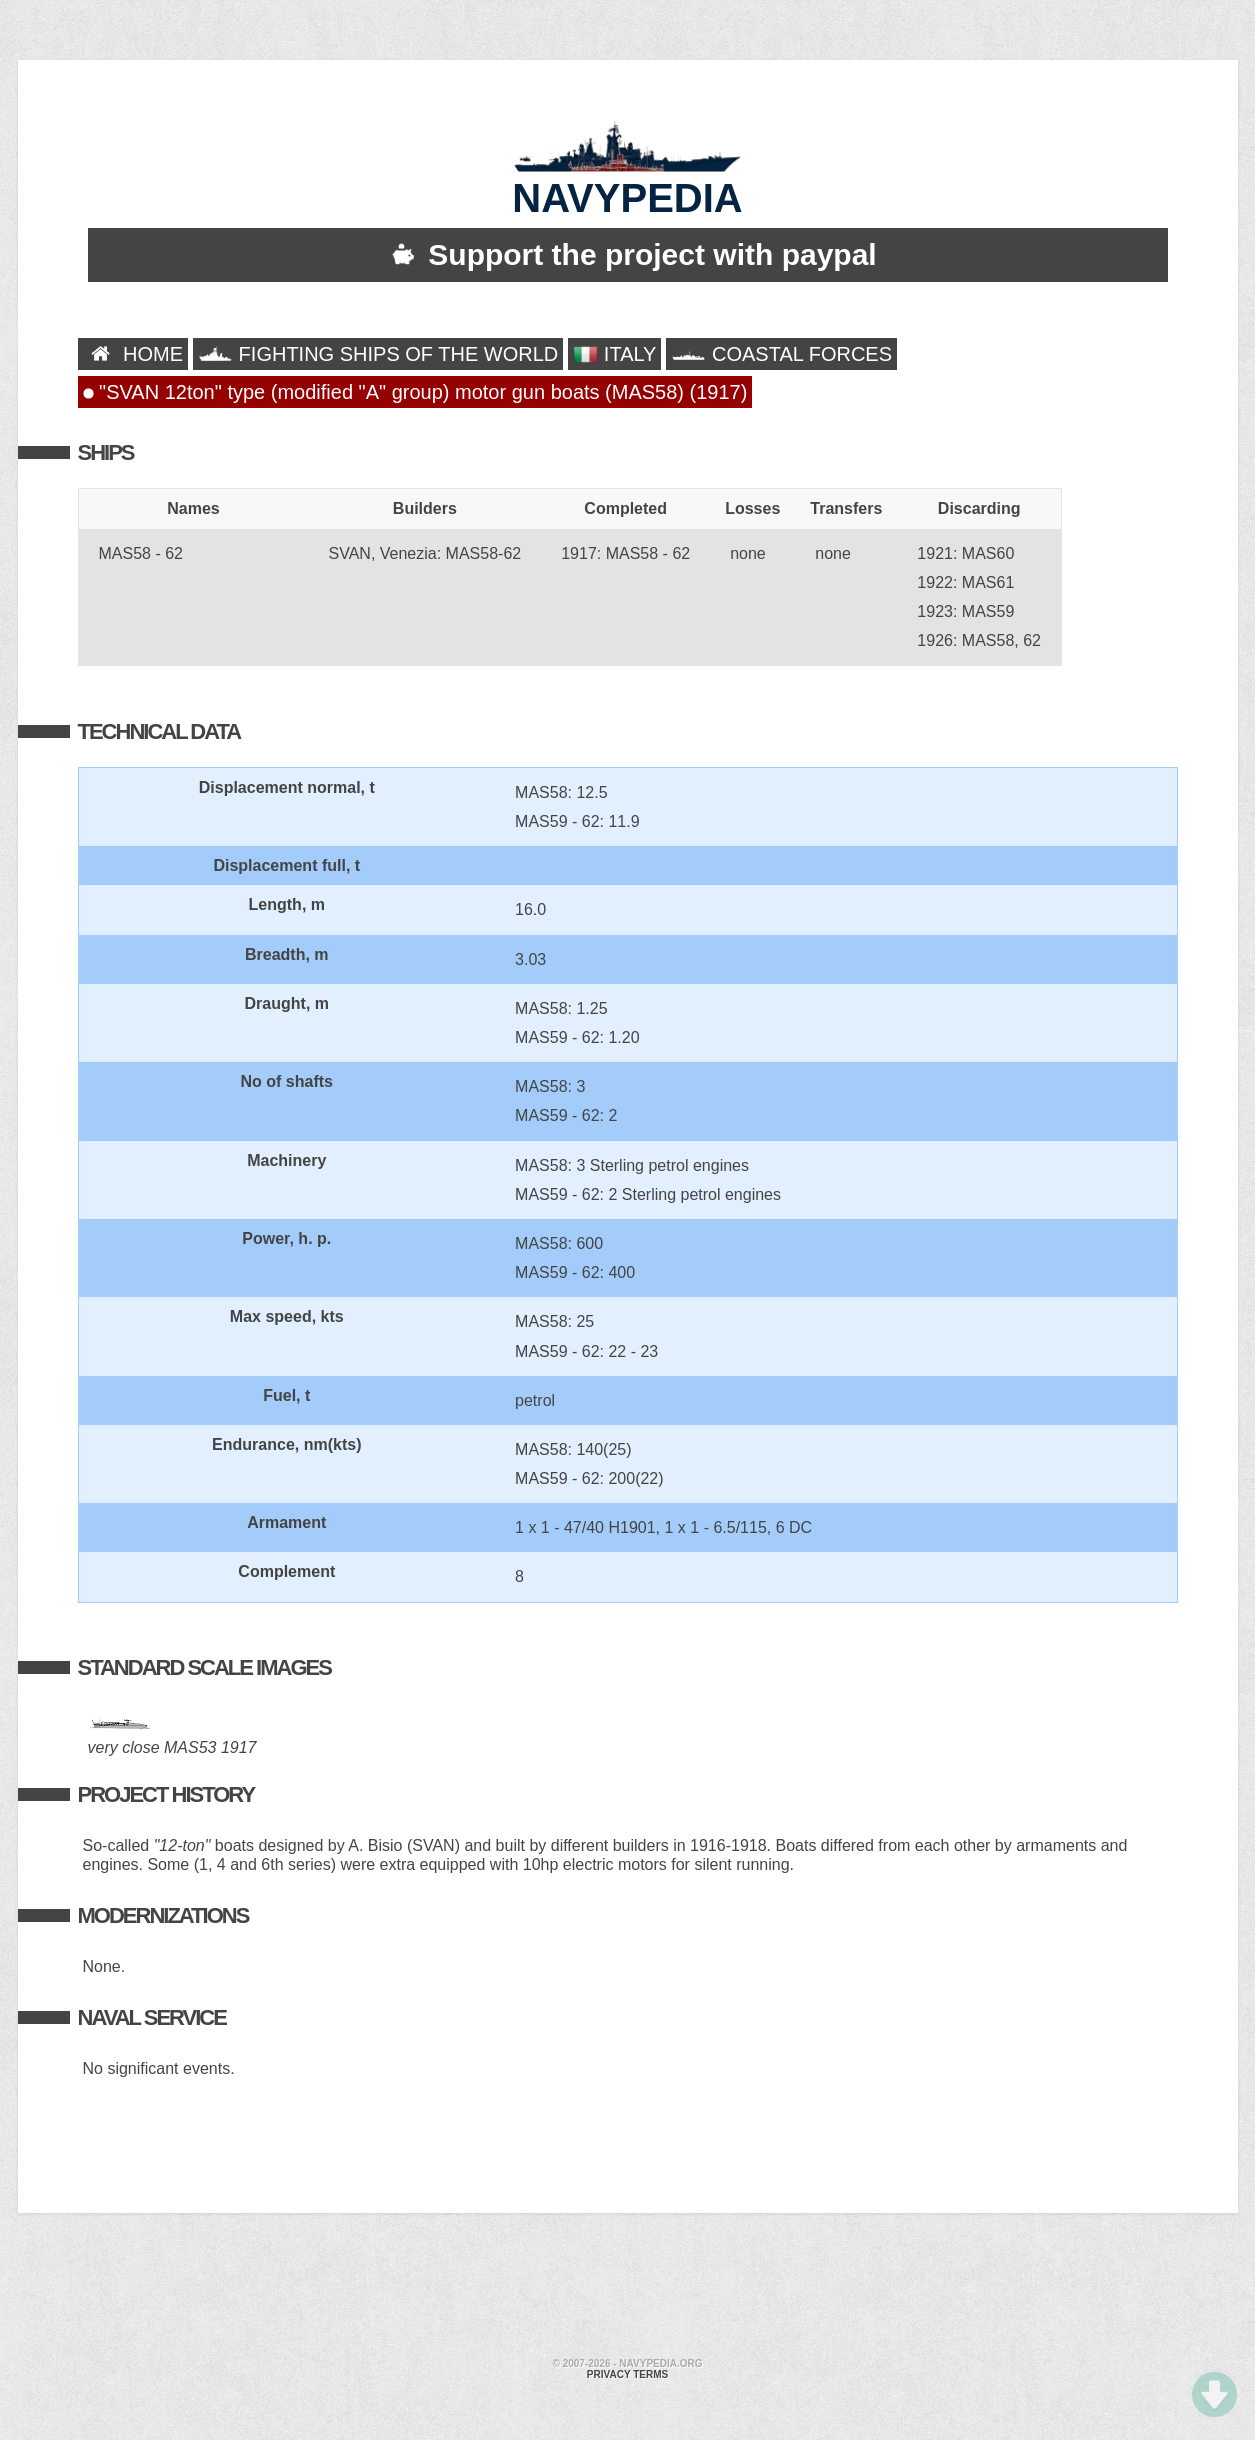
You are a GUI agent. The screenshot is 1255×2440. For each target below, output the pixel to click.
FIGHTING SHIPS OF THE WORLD (378, 354)
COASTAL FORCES (781, 354)
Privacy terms (627, 2374)
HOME (133, 354)
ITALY (614, 354)
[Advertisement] (628, 2288)
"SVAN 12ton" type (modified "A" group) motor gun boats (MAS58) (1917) (415, 392)
